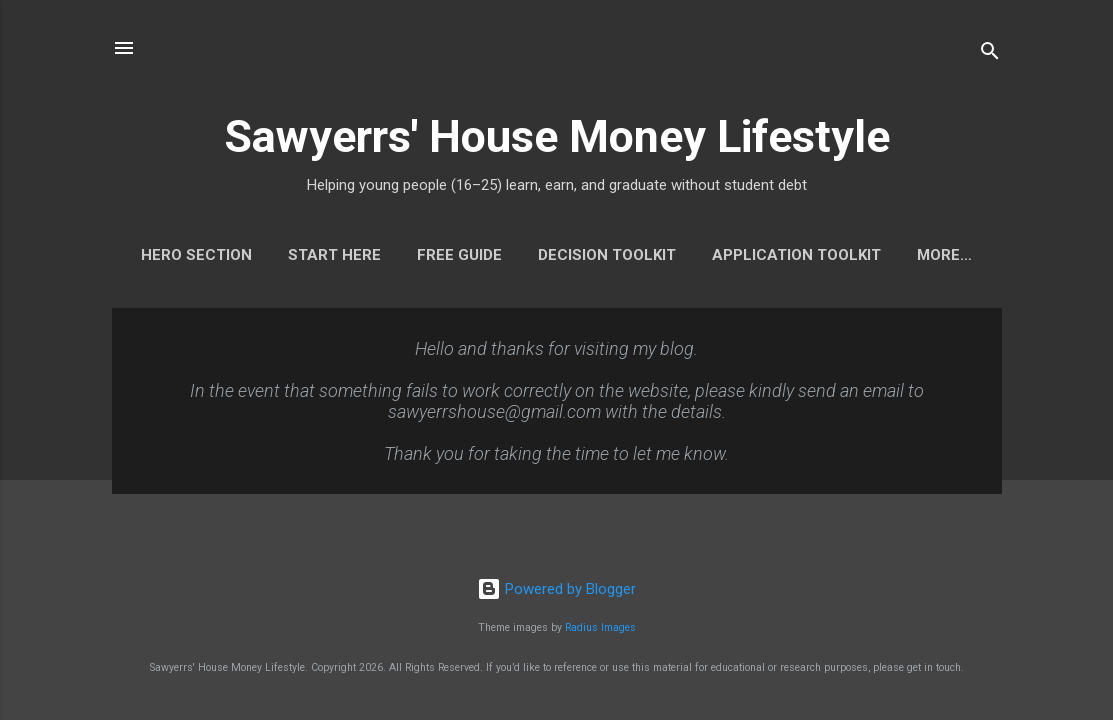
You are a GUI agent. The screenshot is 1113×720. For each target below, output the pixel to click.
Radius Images (600, 627)
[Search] (990, 54)
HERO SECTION (196, 255)
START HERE (334, 255)
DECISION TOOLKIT (607, 255)
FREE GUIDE (459, 255)
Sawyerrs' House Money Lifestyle (557, 136)
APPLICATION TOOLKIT (796, 255)
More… (944, 255)
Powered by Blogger (556, 589)
